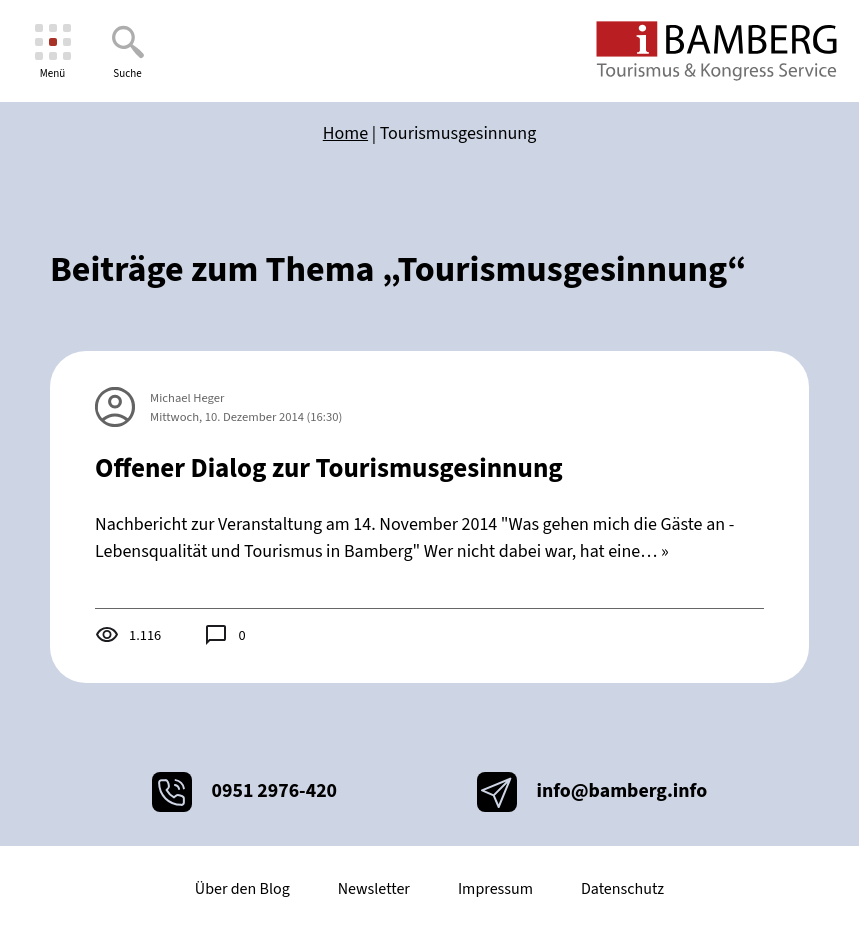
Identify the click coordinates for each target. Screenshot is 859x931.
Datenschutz (622, 889)
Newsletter (374, 889)
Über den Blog (242, 889)
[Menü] (52, 51)
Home (345, 133)
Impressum (495, 889)
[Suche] (127, 51)
